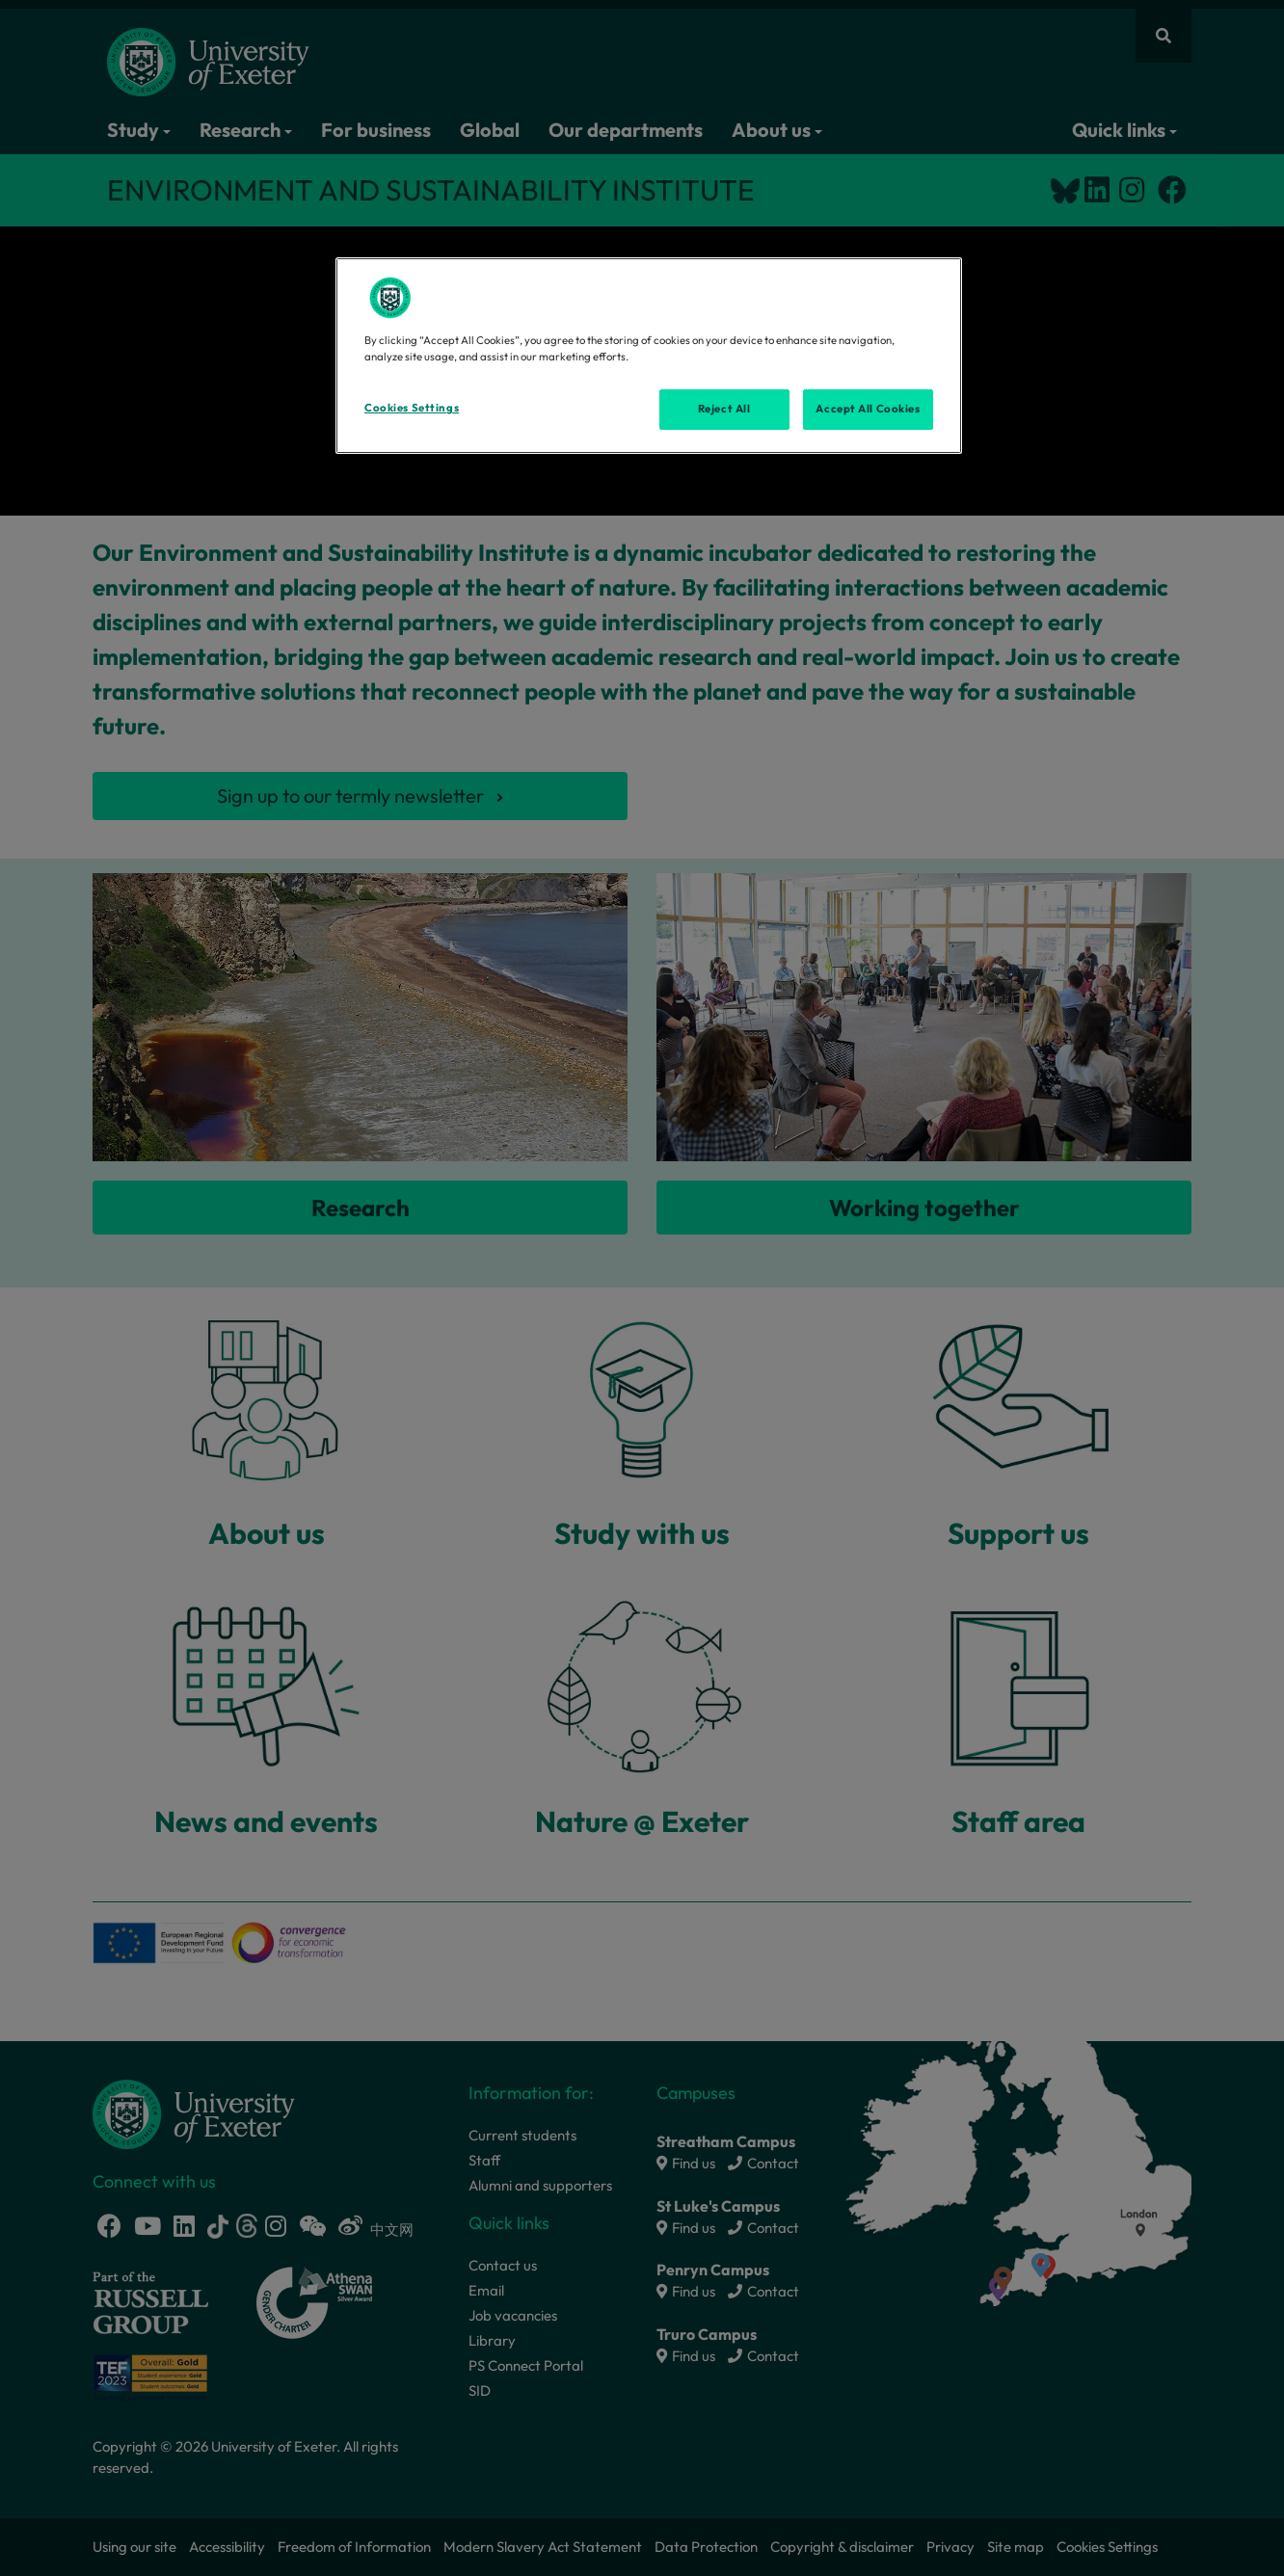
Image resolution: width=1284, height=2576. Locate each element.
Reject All (724, 408)
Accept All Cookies (868, 408)
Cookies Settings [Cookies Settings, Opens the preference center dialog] (411, 407)
